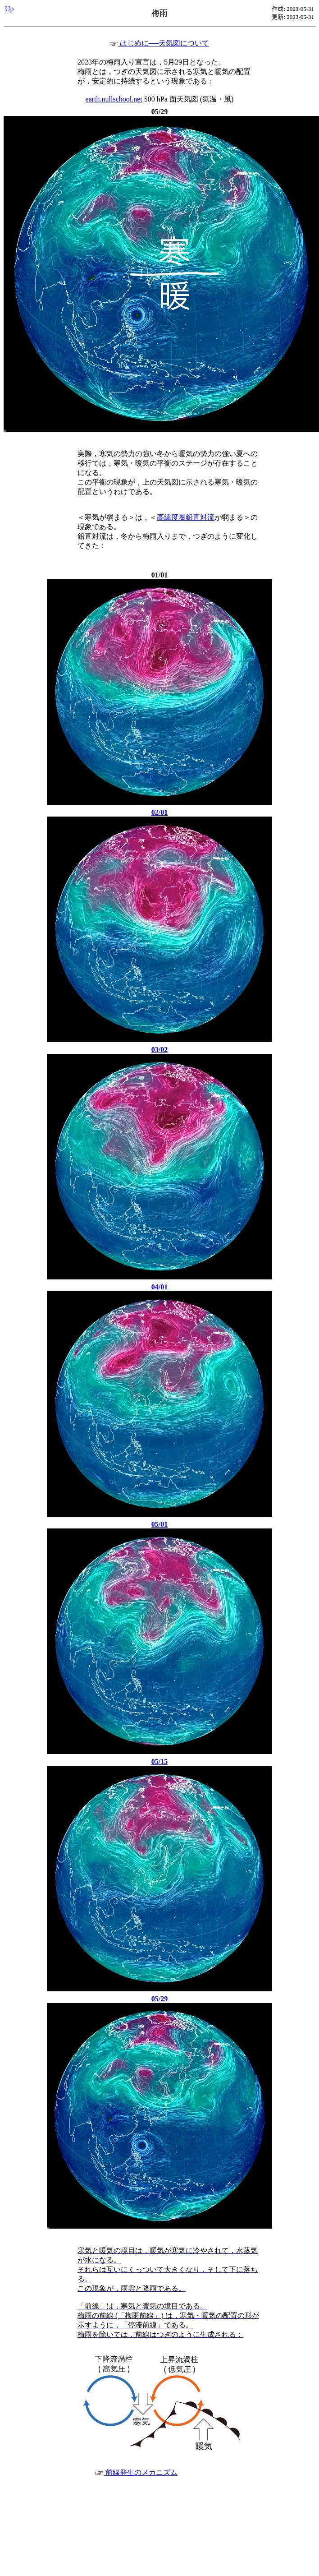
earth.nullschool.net (114, 99)
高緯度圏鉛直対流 (185, 517)
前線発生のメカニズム (137, 2472)
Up (9, 9)
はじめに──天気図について (160, 43)
